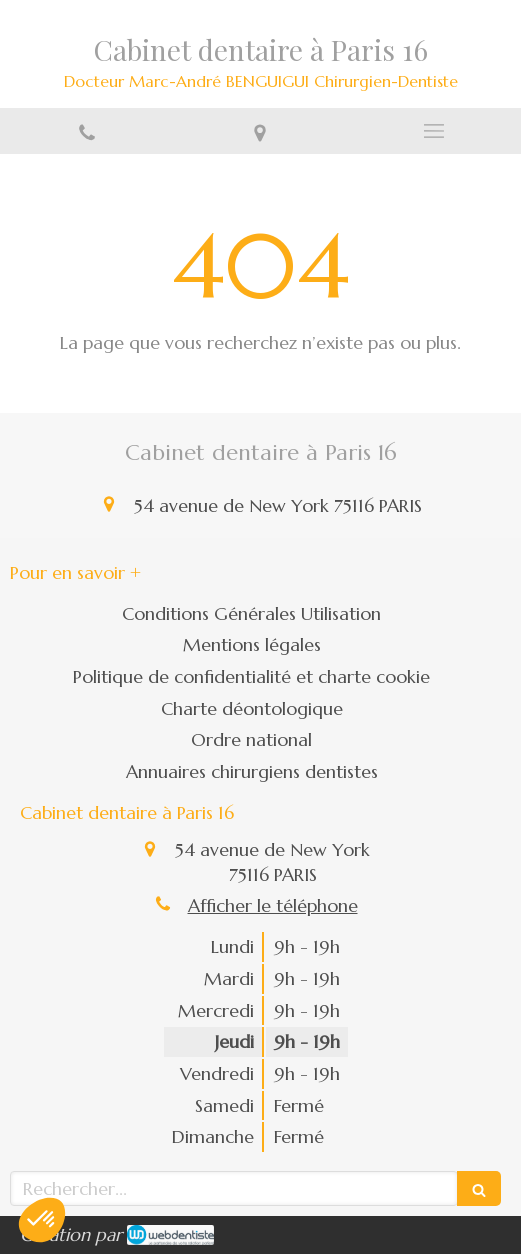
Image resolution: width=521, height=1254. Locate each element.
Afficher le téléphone (273, 905)
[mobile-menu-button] (434, 131)
